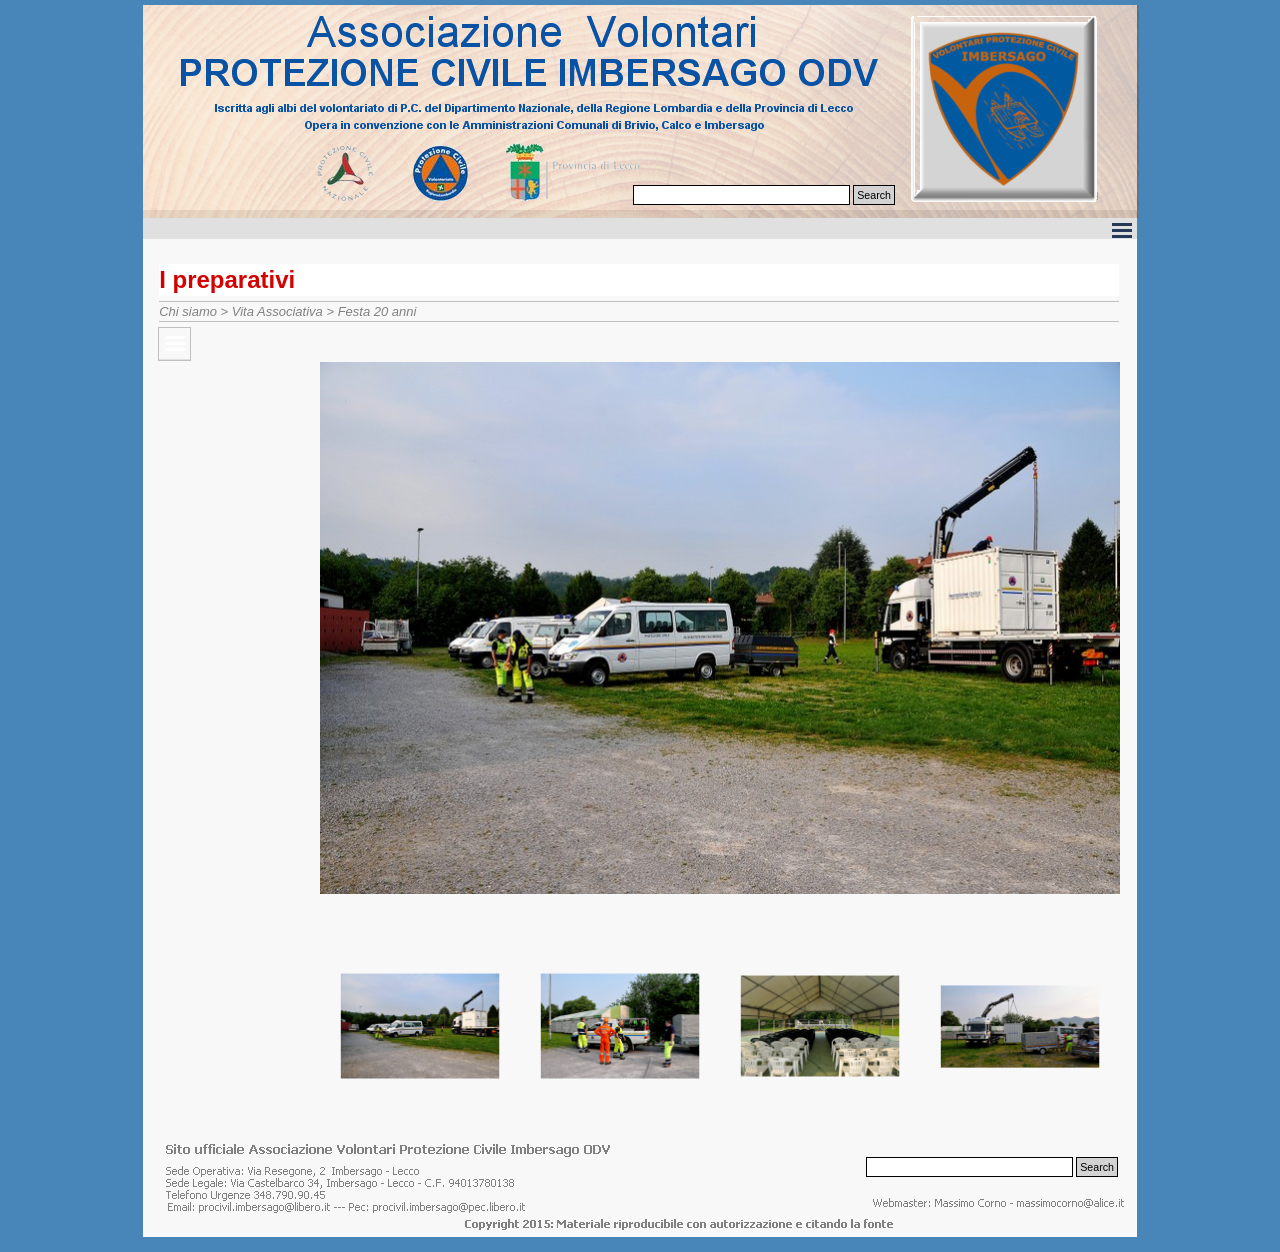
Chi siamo (188, 311)
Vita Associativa (277, 311)
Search (874, 195)
